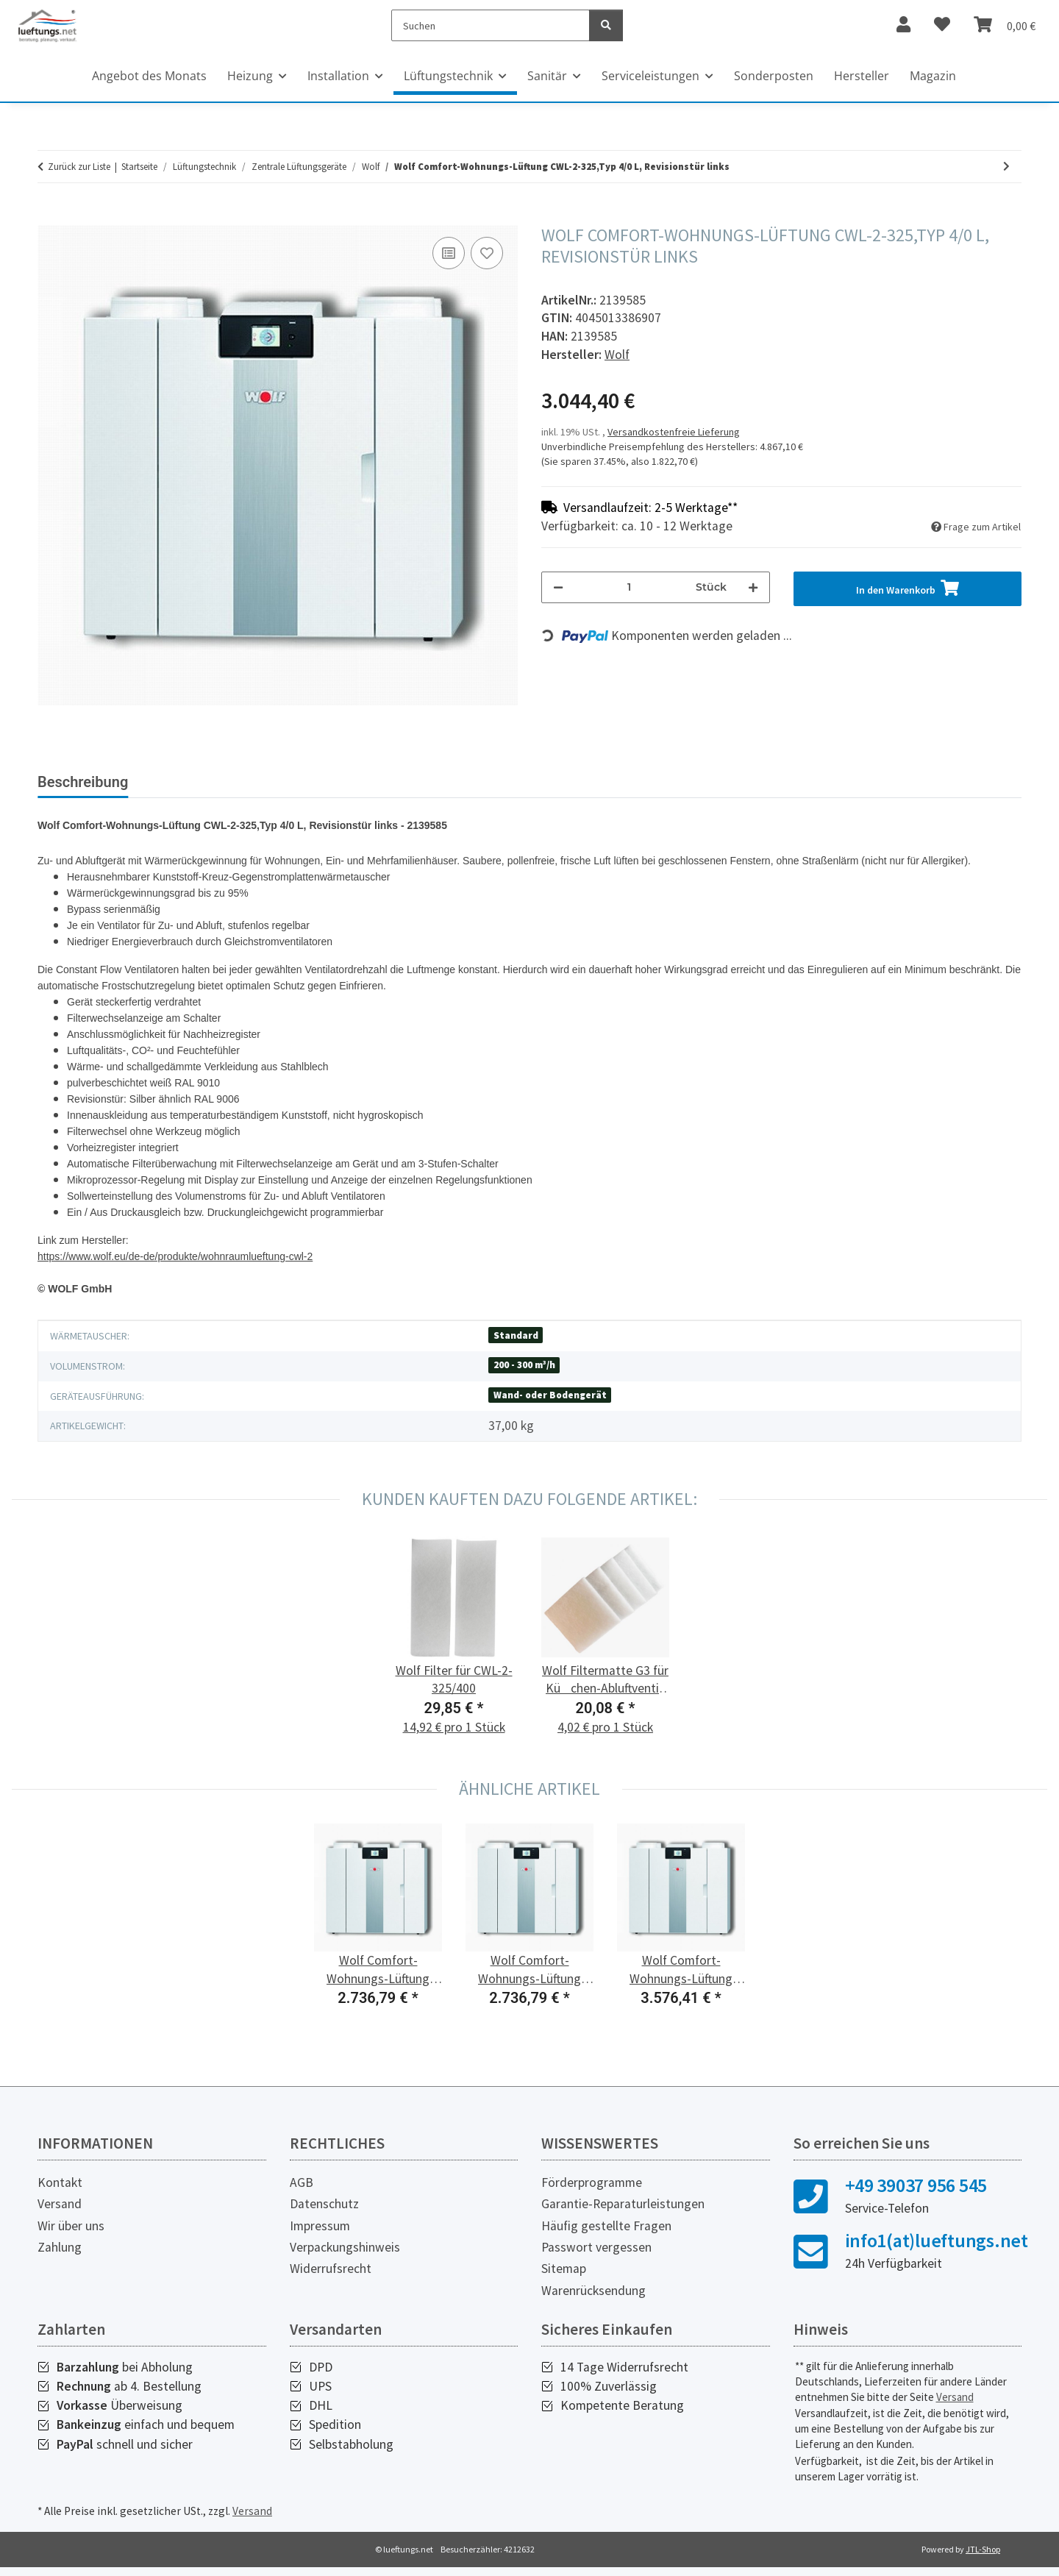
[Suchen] (491, 25)
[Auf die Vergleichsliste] (448, 253)
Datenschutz (324, 2215)
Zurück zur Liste (79, 166)
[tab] (210, 788)
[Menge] (629, 587)
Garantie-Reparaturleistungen (623, 2215)
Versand (60, 2215)
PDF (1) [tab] (428, 782)
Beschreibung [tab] (83, 782)
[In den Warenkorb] (49, 217)
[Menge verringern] (558, 587)
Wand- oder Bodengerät (550, 1407)
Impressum (320, 2238)
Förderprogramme (591, 2194)
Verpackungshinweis (345, 2259)
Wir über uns (71, 2238)
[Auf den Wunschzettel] (487, 253)
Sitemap (563, 2280)
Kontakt (60, 2194)
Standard (515, 1347)
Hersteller (861, 76)
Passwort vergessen (596, 2259)
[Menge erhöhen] (753, 587)
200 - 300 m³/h (524, 1376)
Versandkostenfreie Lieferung (673, 431)
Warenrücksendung (593, 2302)
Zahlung (60, 2259)
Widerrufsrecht (330, 2280)
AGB (301, 2194)
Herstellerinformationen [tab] (556, 782)
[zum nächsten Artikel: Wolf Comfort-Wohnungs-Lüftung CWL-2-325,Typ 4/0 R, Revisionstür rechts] (1006, 166)
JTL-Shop (983, 2560)
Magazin (933, 76)
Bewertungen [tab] (336, 782)
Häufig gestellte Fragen (606, 2238)
